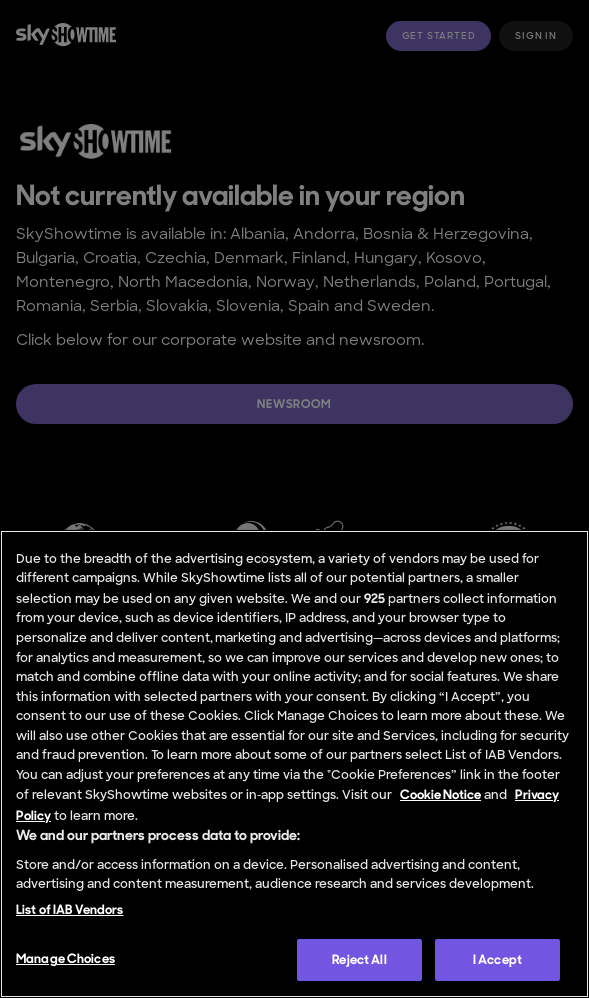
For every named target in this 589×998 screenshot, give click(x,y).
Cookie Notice (440, 794)
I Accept (497, 959)
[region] (294, 764)
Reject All (359, 959)
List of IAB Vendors (69, 909)
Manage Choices (65, 958)
